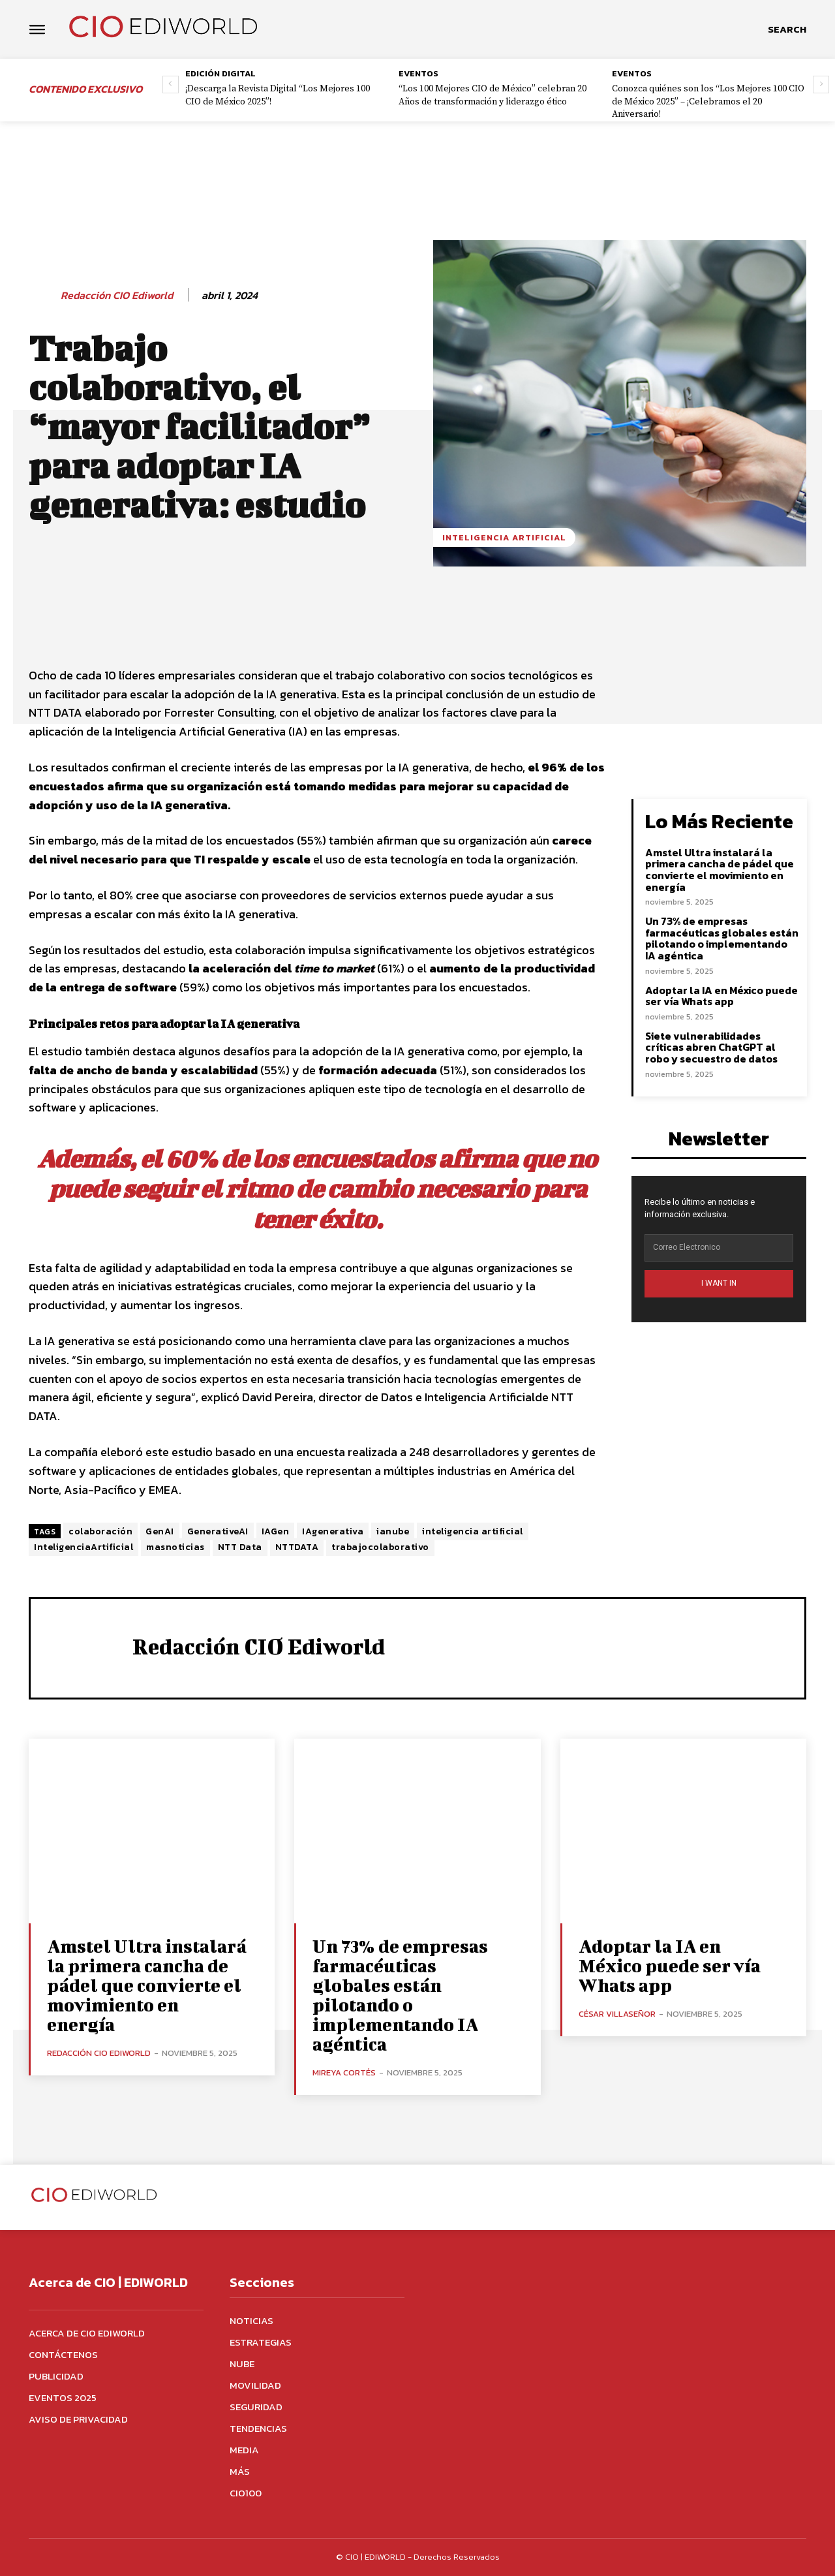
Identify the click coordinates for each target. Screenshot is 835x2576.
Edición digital (220, 73)
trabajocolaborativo (380, 1547)
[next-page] (821, 84)
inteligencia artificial (472, 1531)
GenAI (159, 1531)
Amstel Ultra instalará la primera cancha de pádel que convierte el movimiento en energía (719, 870)
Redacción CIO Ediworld (117, 295)
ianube (392, 1531)
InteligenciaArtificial (83, 1547)
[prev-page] (170, 84)
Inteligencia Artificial (504, 537)
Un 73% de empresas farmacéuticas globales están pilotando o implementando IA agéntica (721, 938)
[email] (719, 1248)
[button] (787, 29)
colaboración (100, 1531)
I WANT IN (718, 1283)
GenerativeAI (218, 1531)
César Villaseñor (617, 2014)
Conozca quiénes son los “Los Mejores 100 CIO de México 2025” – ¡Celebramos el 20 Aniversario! (708, 101)
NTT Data (240, 1547)
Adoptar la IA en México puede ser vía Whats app (721, 996)
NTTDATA (297, 1547)
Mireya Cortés (344, 2072)
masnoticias (175, 1547)
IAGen (276, 1531)
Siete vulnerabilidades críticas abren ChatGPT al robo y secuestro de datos (711, 1047)
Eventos (418, 73)
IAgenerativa (332, 1531)
